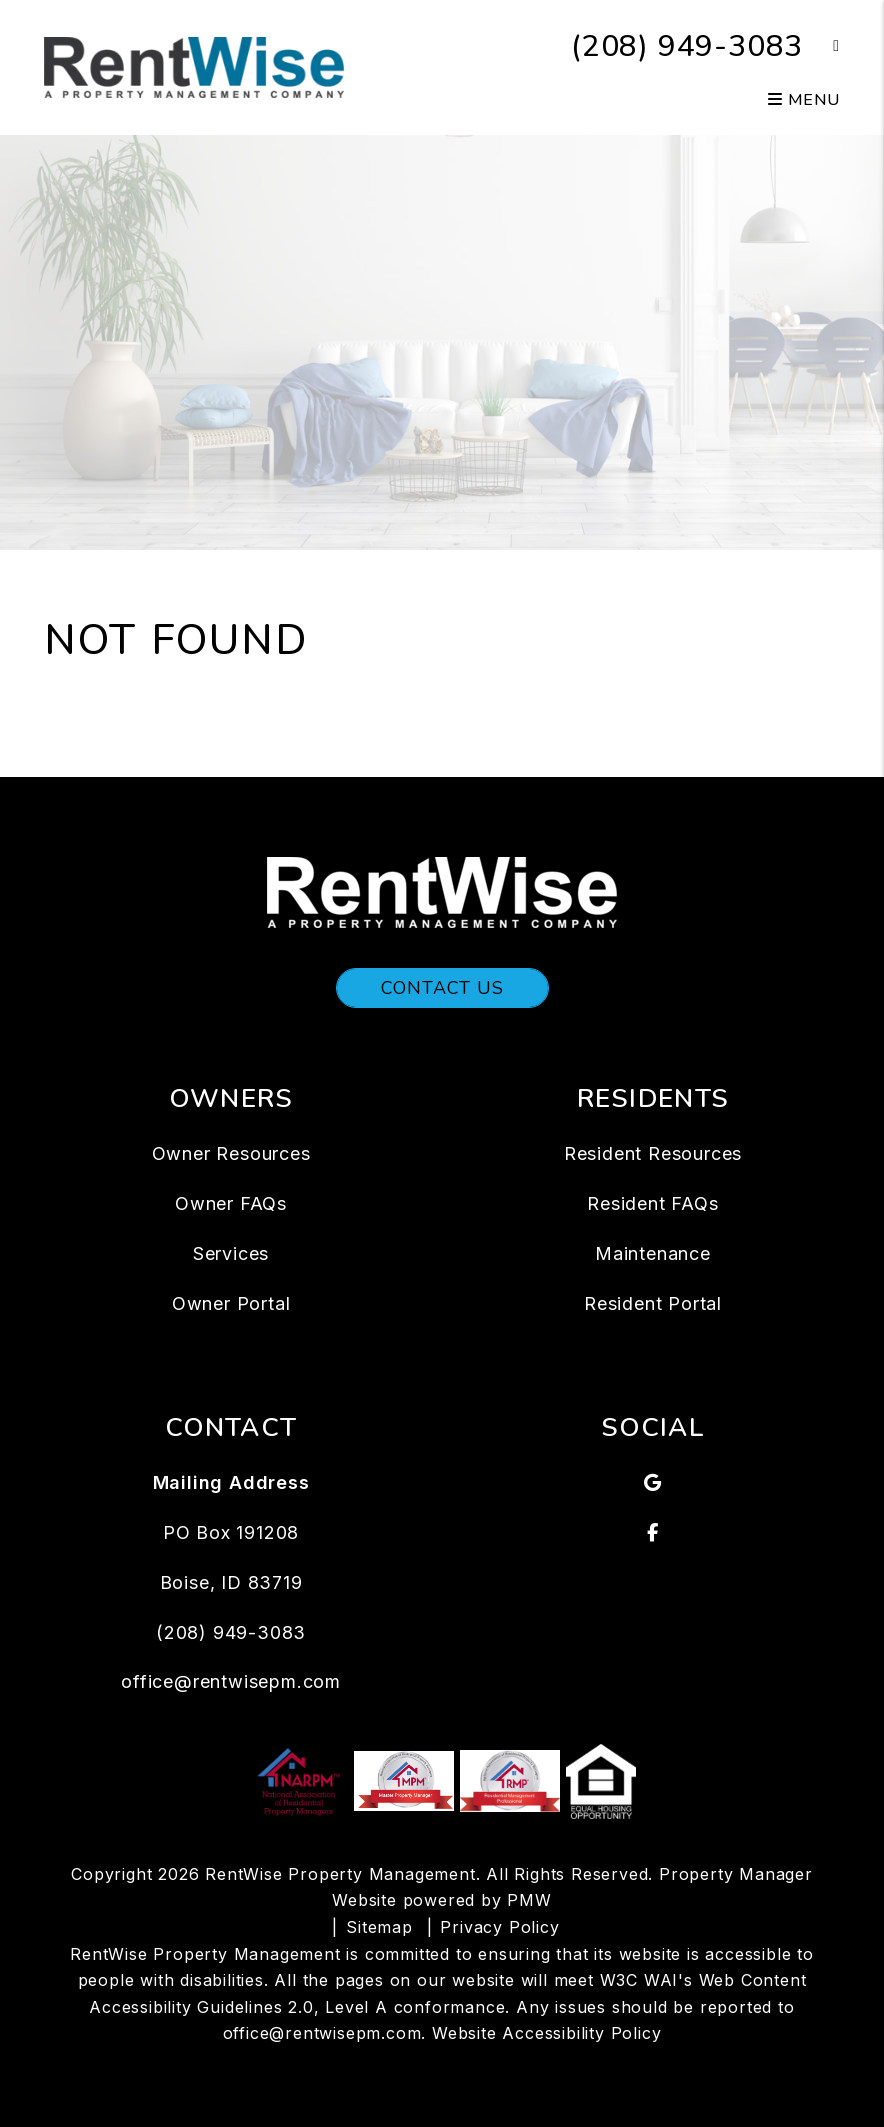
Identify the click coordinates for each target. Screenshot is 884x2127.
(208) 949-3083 (687, 46)
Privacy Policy (499, 1927)
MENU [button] (804, 100)
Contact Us (442, 988)
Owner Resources (231, 1153)
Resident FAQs (652, 1203)
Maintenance (653, 1253)
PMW (529, 1900)
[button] (821, 46)
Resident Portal (653, 1303)
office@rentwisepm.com (231, 1681)
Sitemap (379, 1927)
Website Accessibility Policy (546, 2033)
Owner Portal (231, 1303)
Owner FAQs (231, 1203)
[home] (194, 66)
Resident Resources (653, 1153)
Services (231, 1253)
